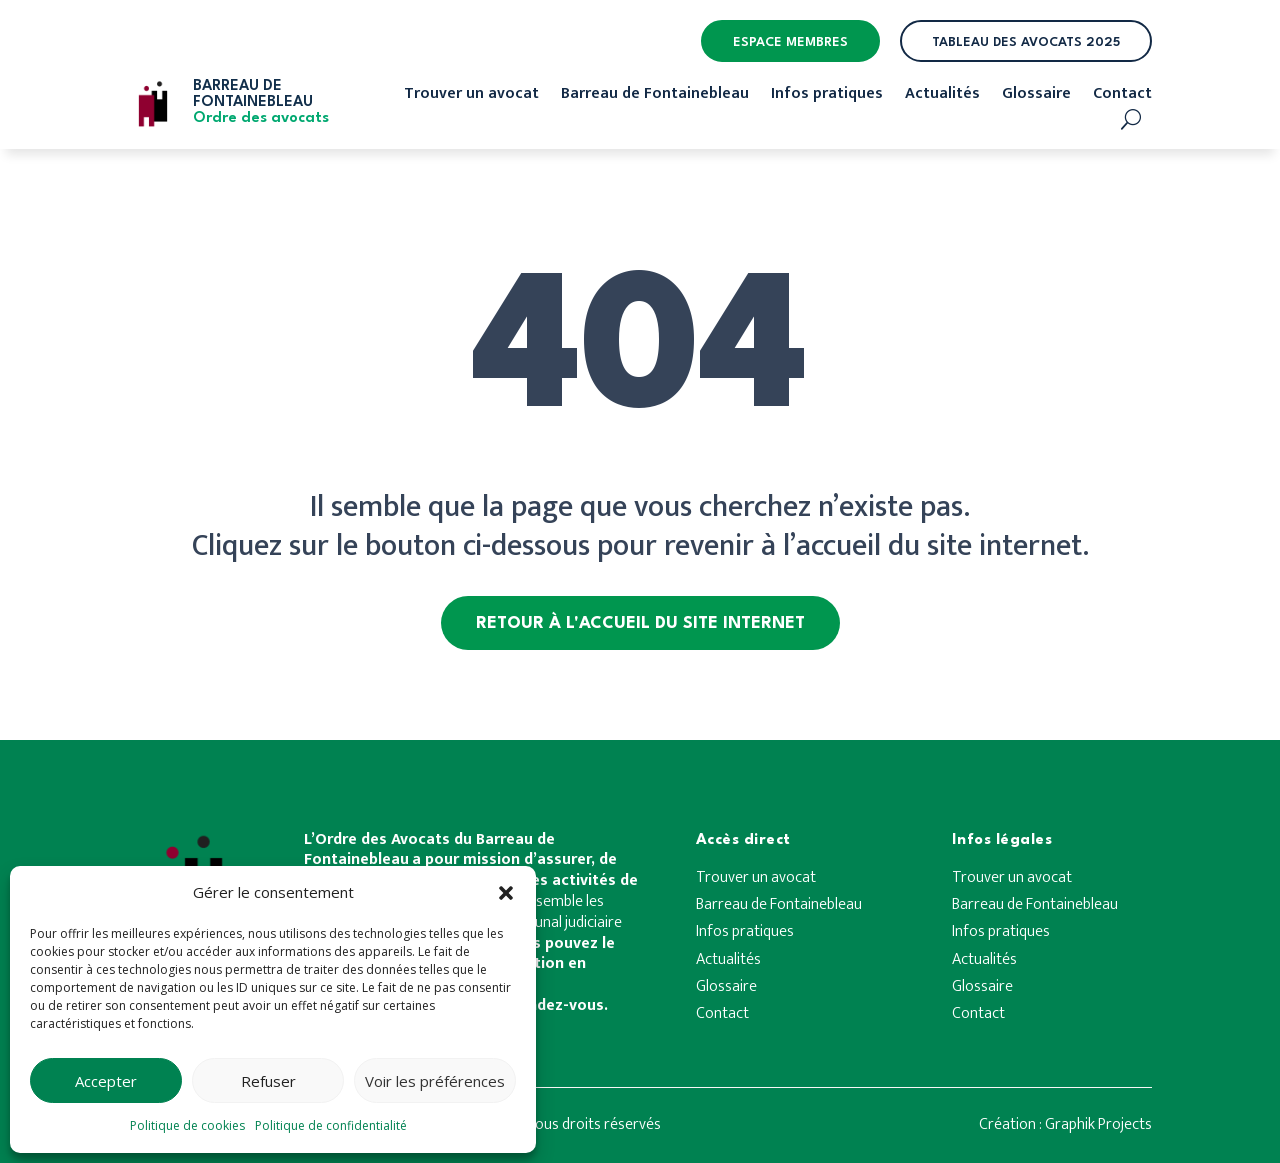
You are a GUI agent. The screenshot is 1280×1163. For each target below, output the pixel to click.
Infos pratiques (827, 97)
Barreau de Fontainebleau (655, 97)
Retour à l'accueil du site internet (640, 623)
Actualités (942, 97)
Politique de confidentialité (331, 1125)
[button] (506, 893)
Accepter (106, 1081)
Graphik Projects (1098, 1124)
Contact (1122, 97)
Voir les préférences (435, 1081)
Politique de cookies (187, 1125)
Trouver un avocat (471, 97)
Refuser (268, 1081)
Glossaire (1036, 97)
